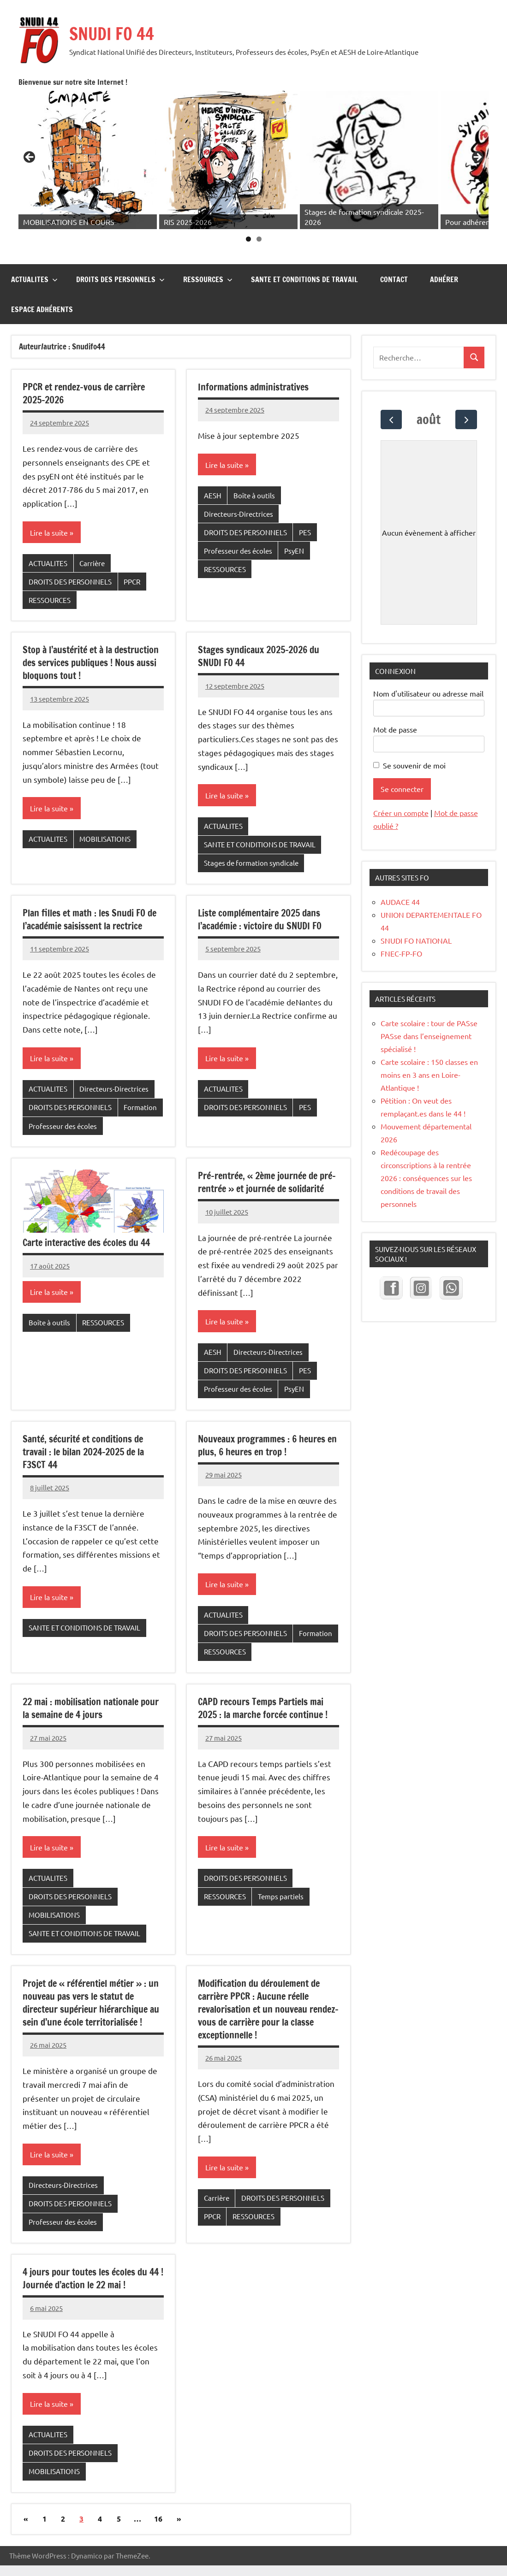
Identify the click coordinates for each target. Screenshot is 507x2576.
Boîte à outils (254, 465)
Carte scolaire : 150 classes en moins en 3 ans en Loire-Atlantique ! (429, 1045)
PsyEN (294, 521)
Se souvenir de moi (414, 735)
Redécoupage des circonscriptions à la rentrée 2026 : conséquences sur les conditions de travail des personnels (426, 1148)
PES (305, 502)
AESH (212, 465)
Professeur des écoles (238, 521)
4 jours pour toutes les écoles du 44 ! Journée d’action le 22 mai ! (93, 2249)
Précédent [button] (55, 143)
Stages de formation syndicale (251, 833)
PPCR (132, 552)
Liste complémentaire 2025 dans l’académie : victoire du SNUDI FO (260, 890)
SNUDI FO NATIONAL (416, 911)
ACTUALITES (34, 250)
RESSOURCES (208, 250)
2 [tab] (271, 209)
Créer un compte (401, 783)
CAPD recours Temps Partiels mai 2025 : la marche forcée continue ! (263, 1679)
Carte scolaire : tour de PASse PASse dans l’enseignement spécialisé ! (429, 1006)
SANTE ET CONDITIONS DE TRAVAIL (304, 250)
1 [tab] (260, 209)
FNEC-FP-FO (401, 923)
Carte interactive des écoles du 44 (86, 1213)
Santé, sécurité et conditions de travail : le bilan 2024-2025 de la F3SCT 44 (83, 1422)
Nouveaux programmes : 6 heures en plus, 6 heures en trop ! (267, 1416)
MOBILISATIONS (105, 809)
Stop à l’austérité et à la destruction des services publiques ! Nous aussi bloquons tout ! (91, 633)
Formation (140, 1077)
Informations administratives (253, 357)
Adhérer (444, 250)
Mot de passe (395, 699)
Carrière (92, 533)
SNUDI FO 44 (111, 34)
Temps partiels (281, 1866)
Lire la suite (49, 503)
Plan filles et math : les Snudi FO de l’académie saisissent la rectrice (89, 890)
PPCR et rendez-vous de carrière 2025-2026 (84, 364)
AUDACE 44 (400, 872)
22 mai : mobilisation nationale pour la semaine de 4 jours (91, 1679)
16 (158, 2489)
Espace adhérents (42, 280)
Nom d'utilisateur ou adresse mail (428, 663)
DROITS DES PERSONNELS (120, 250)
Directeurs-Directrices (238, 484)
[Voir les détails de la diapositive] (98, 145)
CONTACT (394, 250)
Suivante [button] (477, 143)
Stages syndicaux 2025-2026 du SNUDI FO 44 (258, 627)
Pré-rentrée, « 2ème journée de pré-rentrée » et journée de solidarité (267, 1153)
